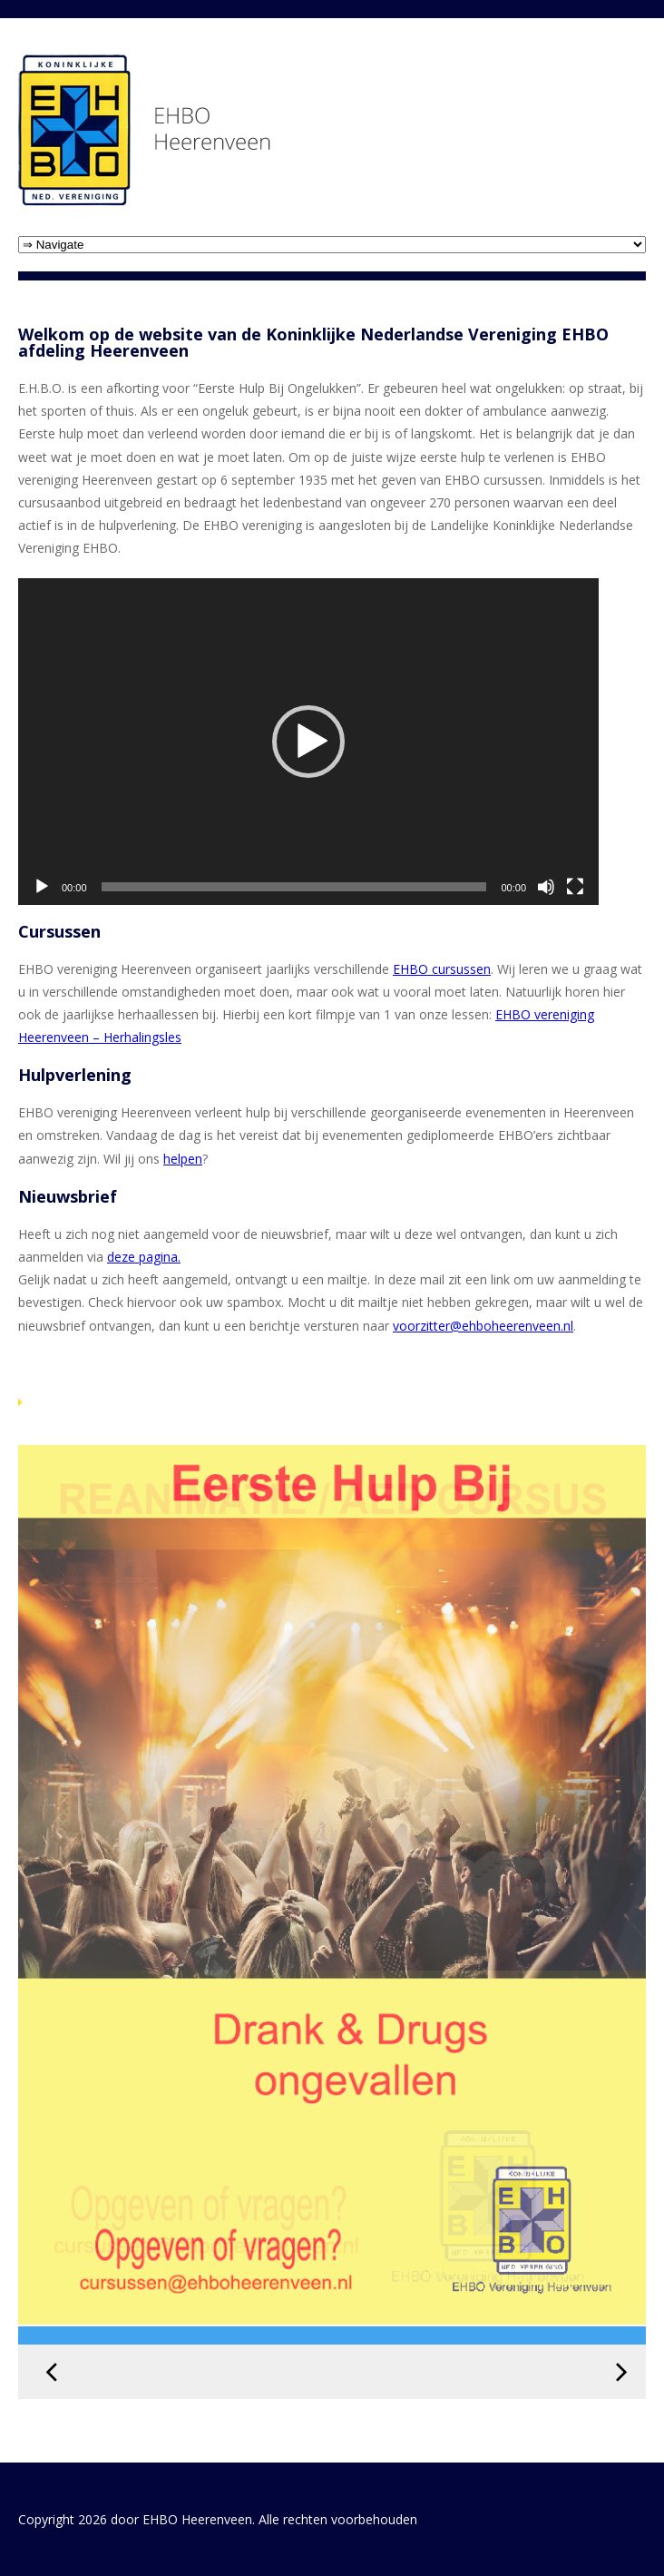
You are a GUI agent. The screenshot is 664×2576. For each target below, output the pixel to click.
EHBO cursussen (442, 969)
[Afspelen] (42, 887)
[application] (308, 741)
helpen (182, 1158)
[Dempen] (546, 887)
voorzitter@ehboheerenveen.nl (483, 1325)
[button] (308, 741)
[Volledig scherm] (575, 887)
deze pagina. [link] (144, 1256)
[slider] (294, 886)
